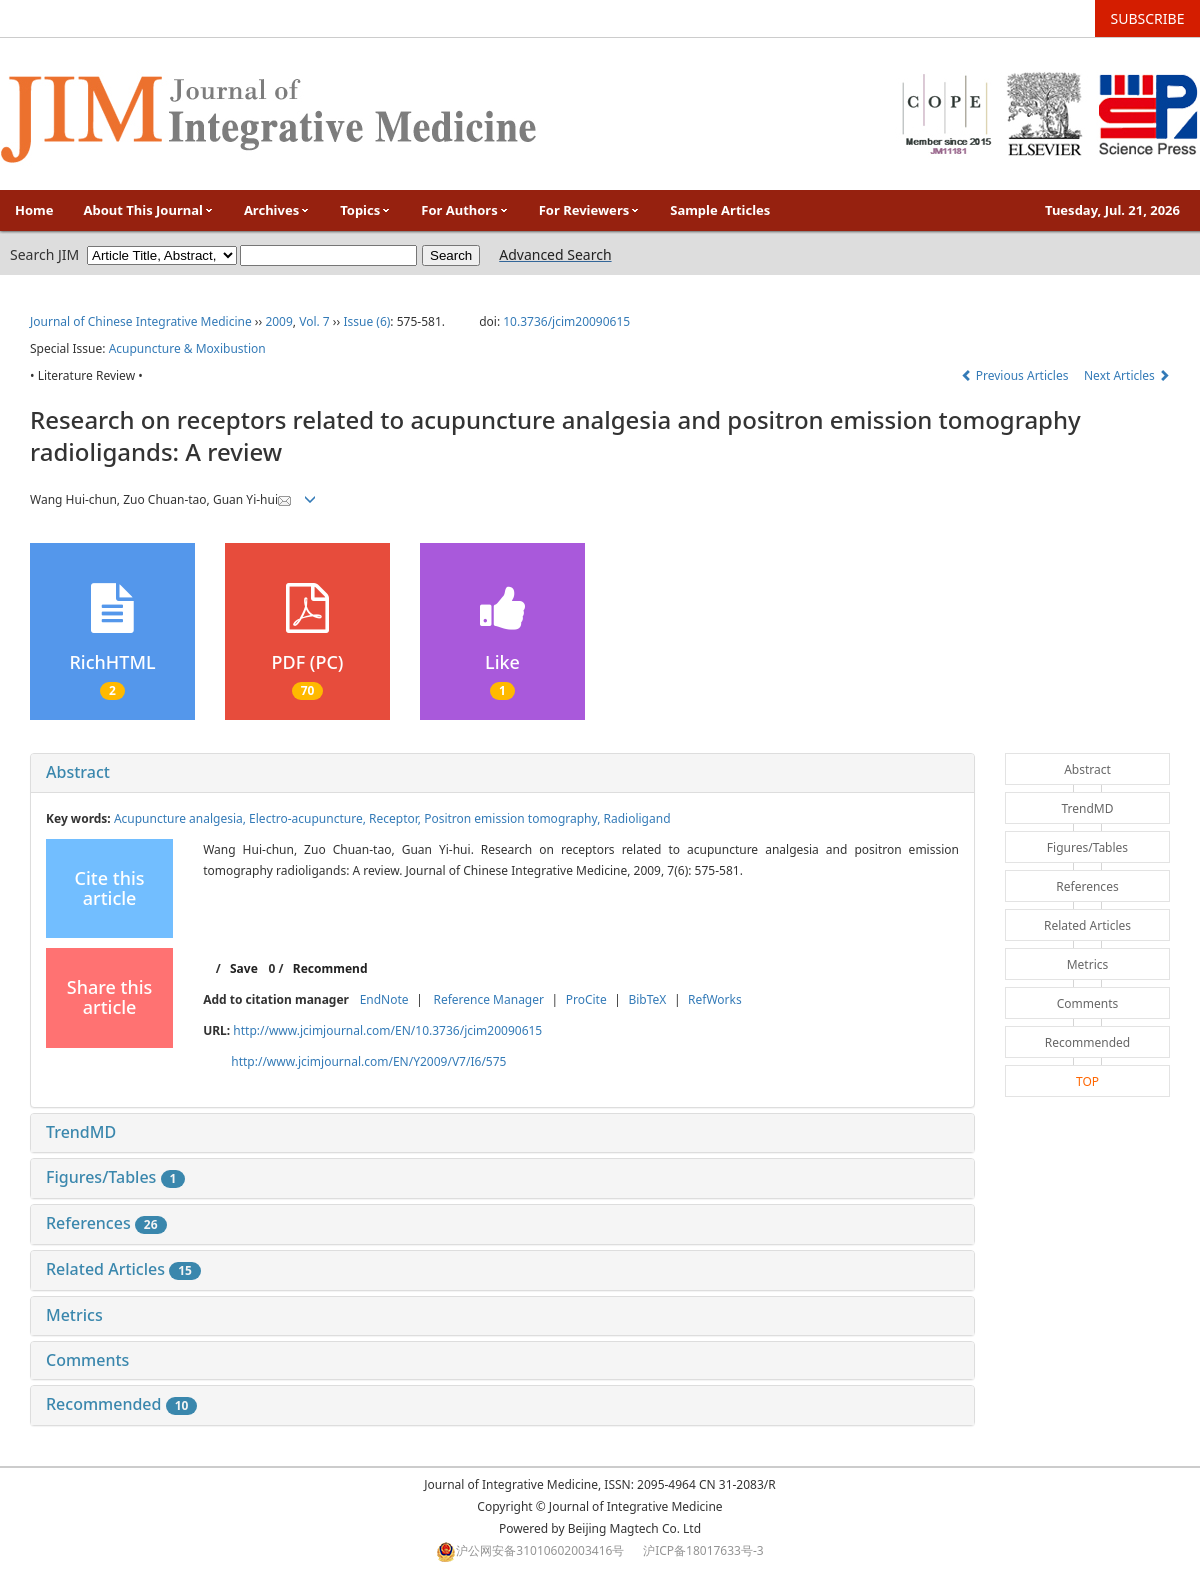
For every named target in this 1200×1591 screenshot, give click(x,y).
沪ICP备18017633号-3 (703, 1550)
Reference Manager (488, 999)
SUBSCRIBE (1148, 18)
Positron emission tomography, (513, 818)
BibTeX (647, 999)
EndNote (384, 999)
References (106, 1223)
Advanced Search (555, 254)
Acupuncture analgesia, (181, 818)
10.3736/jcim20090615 (566, 321)
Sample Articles (720, 210)
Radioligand (636, 818)
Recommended (121, 1404)
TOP (1087, 1081)
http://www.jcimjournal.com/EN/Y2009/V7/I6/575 (368, 1061)
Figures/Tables (115, 1177)
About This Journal (149, 210)
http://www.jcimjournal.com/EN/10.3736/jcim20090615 (387, 1030)
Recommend (330, 968)
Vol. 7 (314, 321)
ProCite (586, 999)
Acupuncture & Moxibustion (187, 348)
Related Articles (123, 1269)
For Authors (464, 210)
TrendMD (81, 1132)
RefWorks (715, 999)
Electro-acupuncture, (309, 818)
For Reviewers (590, 210)
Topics (365, 210)
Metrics (74, 1315)
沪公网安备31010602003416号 (540, 1550)
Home (34, 210)
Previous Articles (1016, 375)
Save (244, 968)
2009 (278, 321)
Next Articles (1127, 375)
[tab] (502, 773)
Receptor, (396, 818)
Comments (87, 1360)
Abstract (78, 772)
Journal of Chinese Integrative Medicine (141, 321)
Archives (277, 210)
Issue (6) (366, 321)
